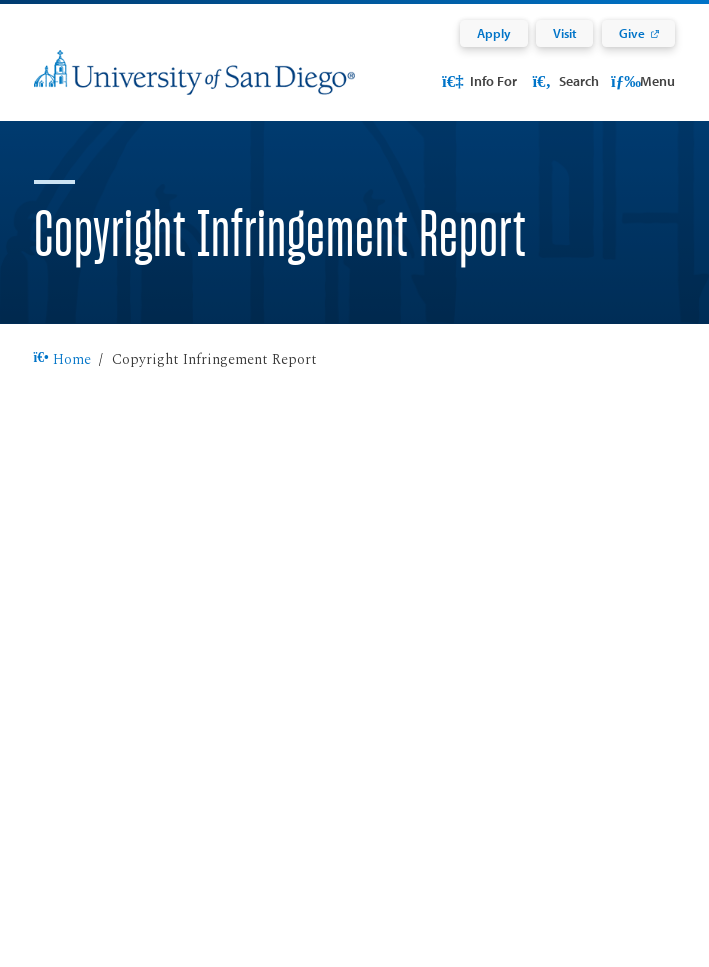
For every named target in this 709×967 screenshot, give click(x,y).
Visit (565, 33)
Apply (494, 33)
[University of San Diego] (194, 85)
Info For (478, 80)
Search (563, 80)
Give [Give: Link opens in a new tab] (632, 33)
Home (62, 360)
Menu (643, 80)
